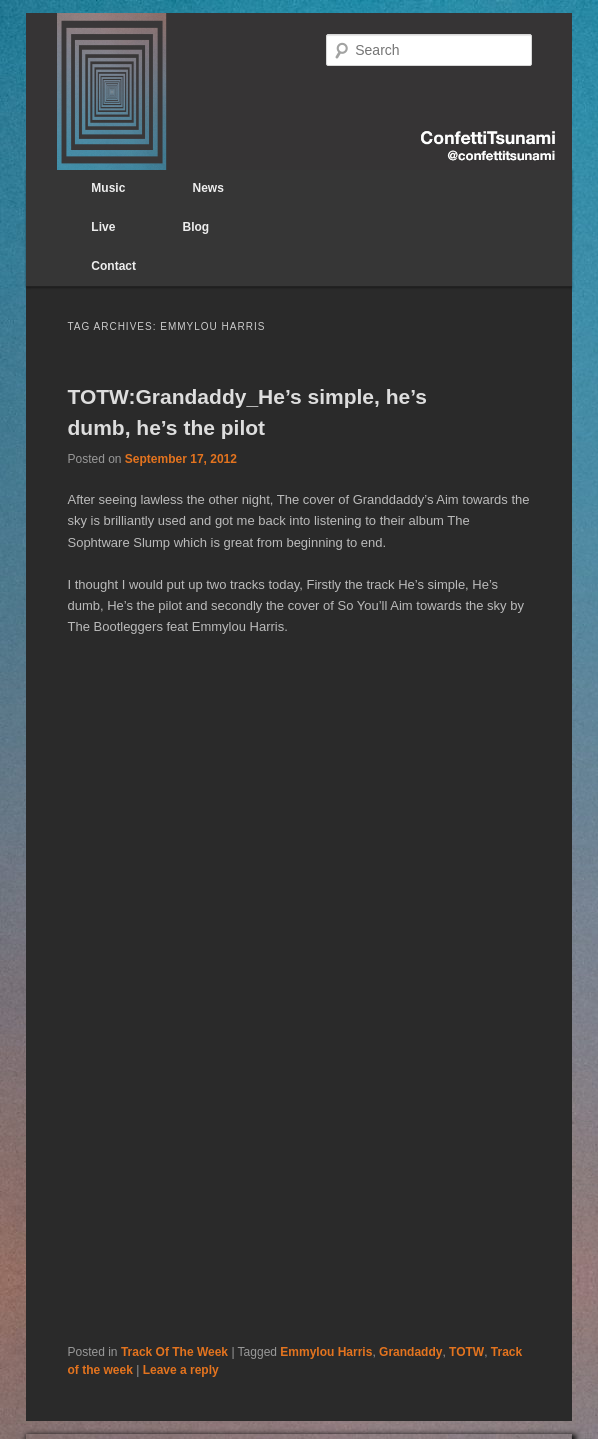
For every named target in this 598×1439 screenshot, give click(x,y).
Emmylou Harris (326, 1352)
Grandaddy (410, 1352)
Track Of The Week (174, 1352)
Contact (113, 266)
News (208, 188)
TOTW (466, 1352)
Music (108, 188)
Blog (196, 227)
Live (103, 227)
